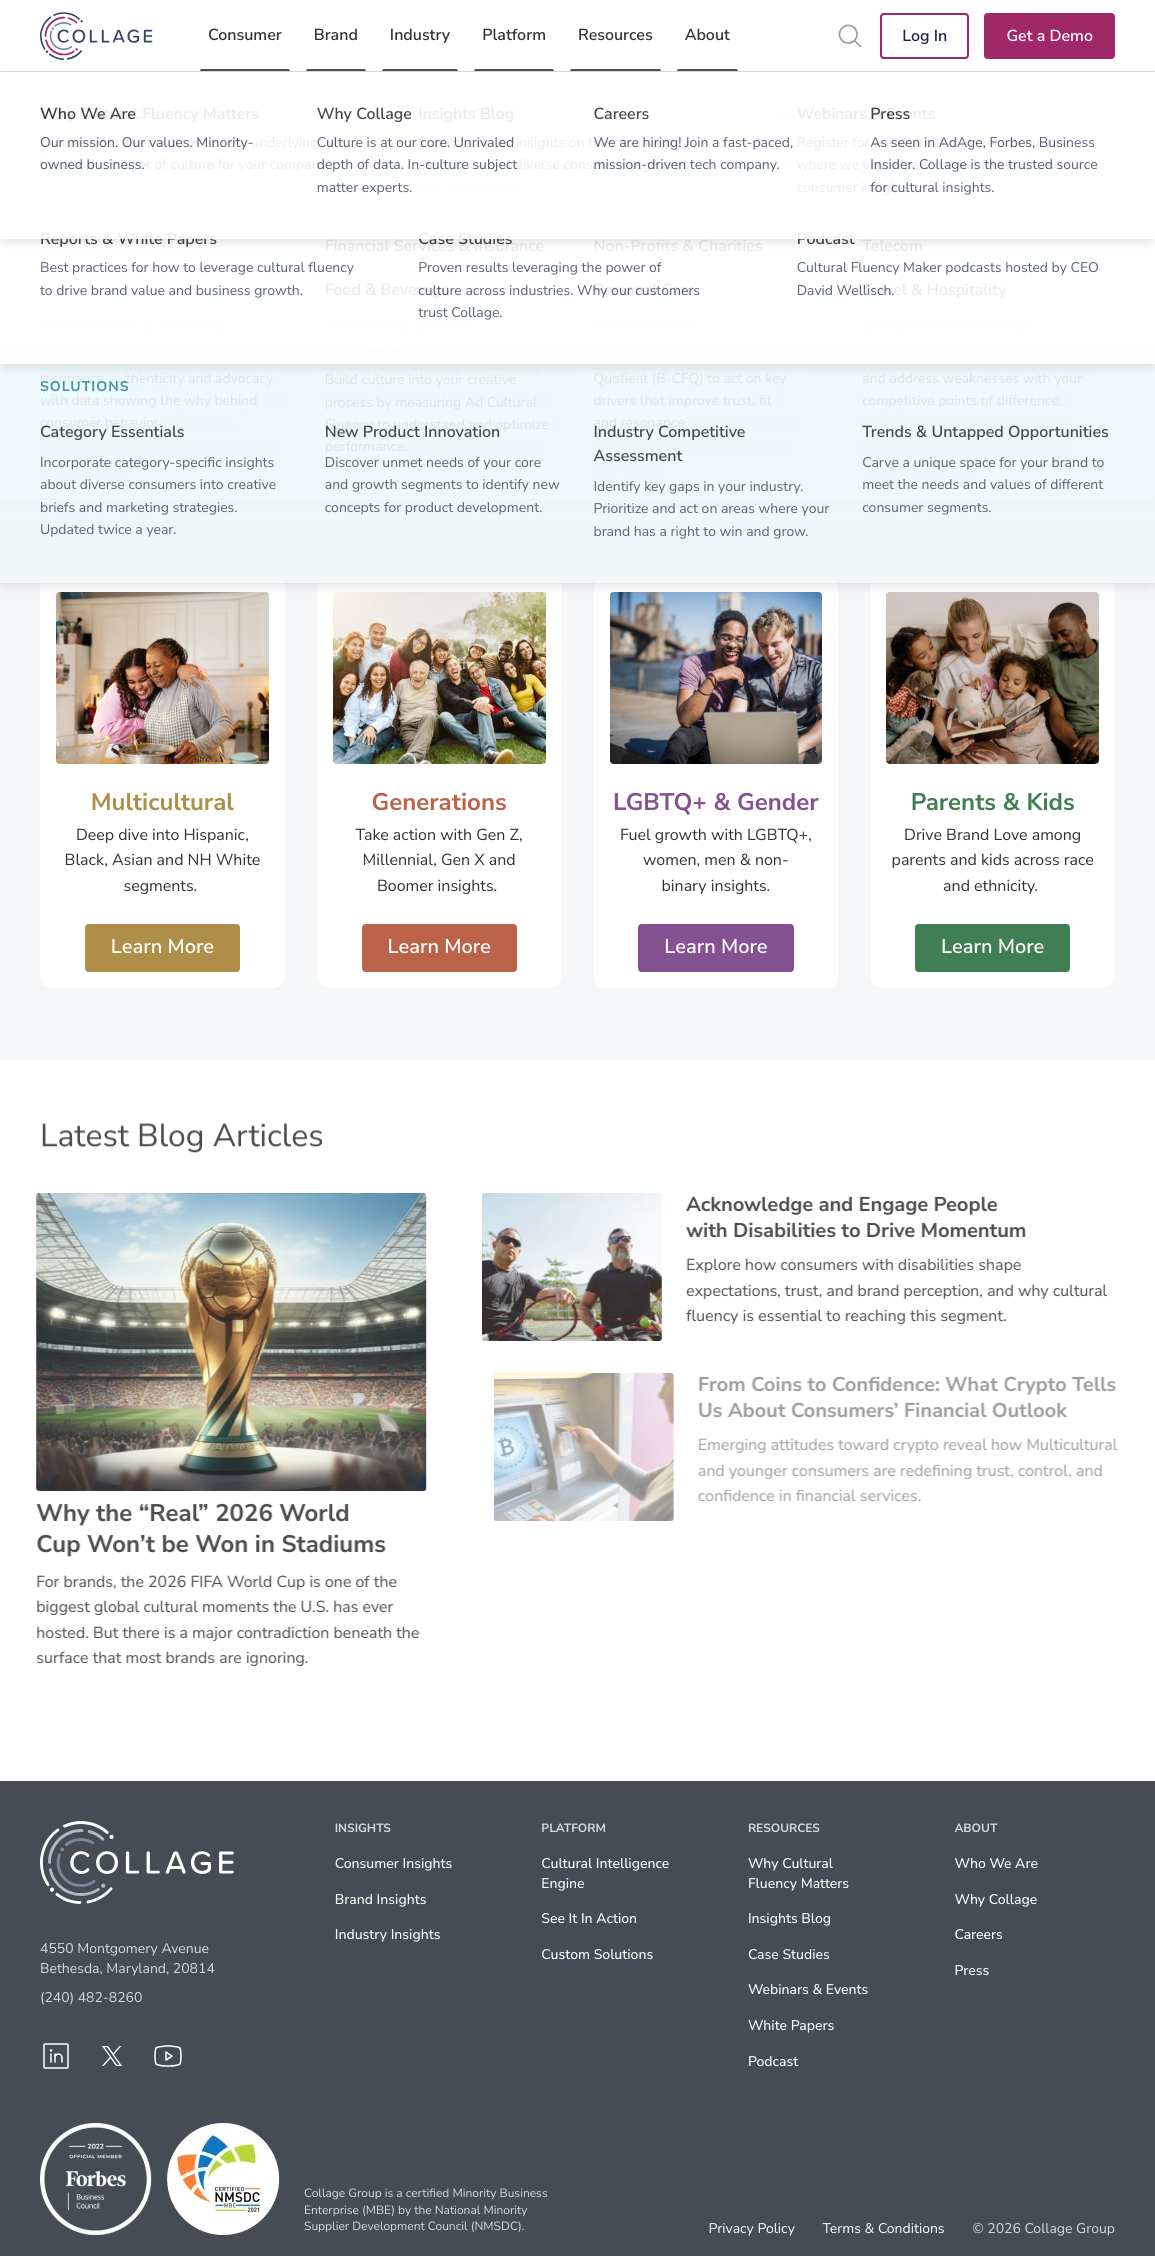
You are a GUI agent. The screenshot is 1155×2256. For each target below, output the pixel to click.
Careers (978, 1934)
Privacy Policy (752, 2229)
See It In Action (589, 1918)
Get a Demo (1049, 36)
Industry (420, 35)
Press (971, 1970)
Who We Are (995, 1863)
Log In (924, 36)
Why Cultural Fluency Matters (798, 1873)
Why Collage (995, 1899)
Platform (514, 35)
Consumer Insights (394, 1863)
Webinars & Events (808, 1989)
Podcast (773, 2061)
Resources (615, 35)
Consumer (245, 35)
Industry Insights (388, 1934)
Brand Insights (381, 1899)
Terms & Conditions (883, 2229)
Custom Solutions (597, 1954)
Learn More (162, 947)
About (707, 35)
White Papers (791, 2025)
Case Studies (789, 1954)
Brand (336, 35)
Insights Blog (789, 1918)
